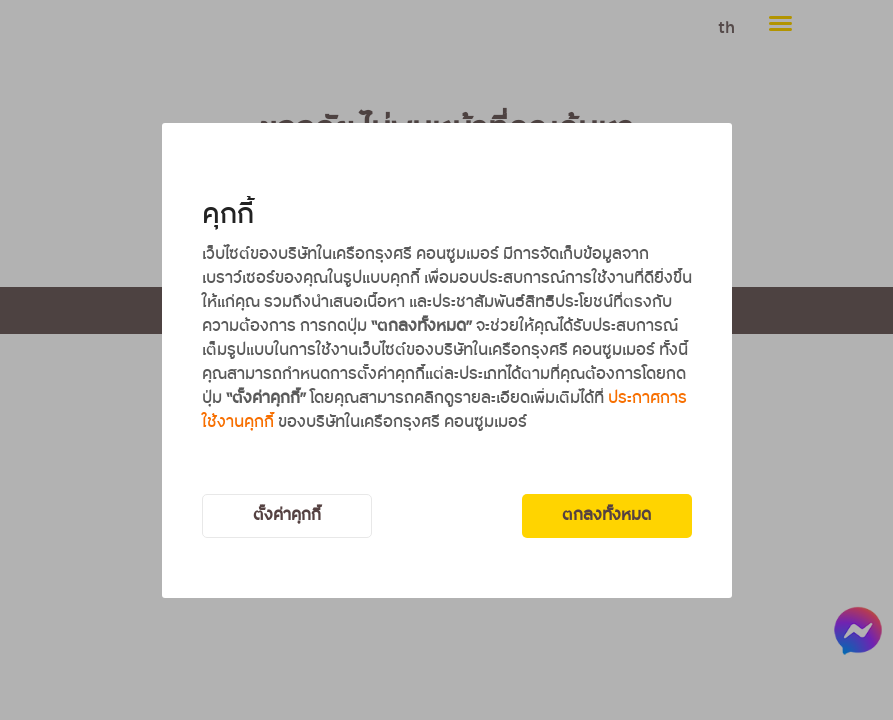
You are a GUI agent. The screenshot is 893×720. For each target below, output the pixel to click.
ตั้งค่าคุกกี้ (287, 515)
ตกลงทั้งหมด (606, 515)
